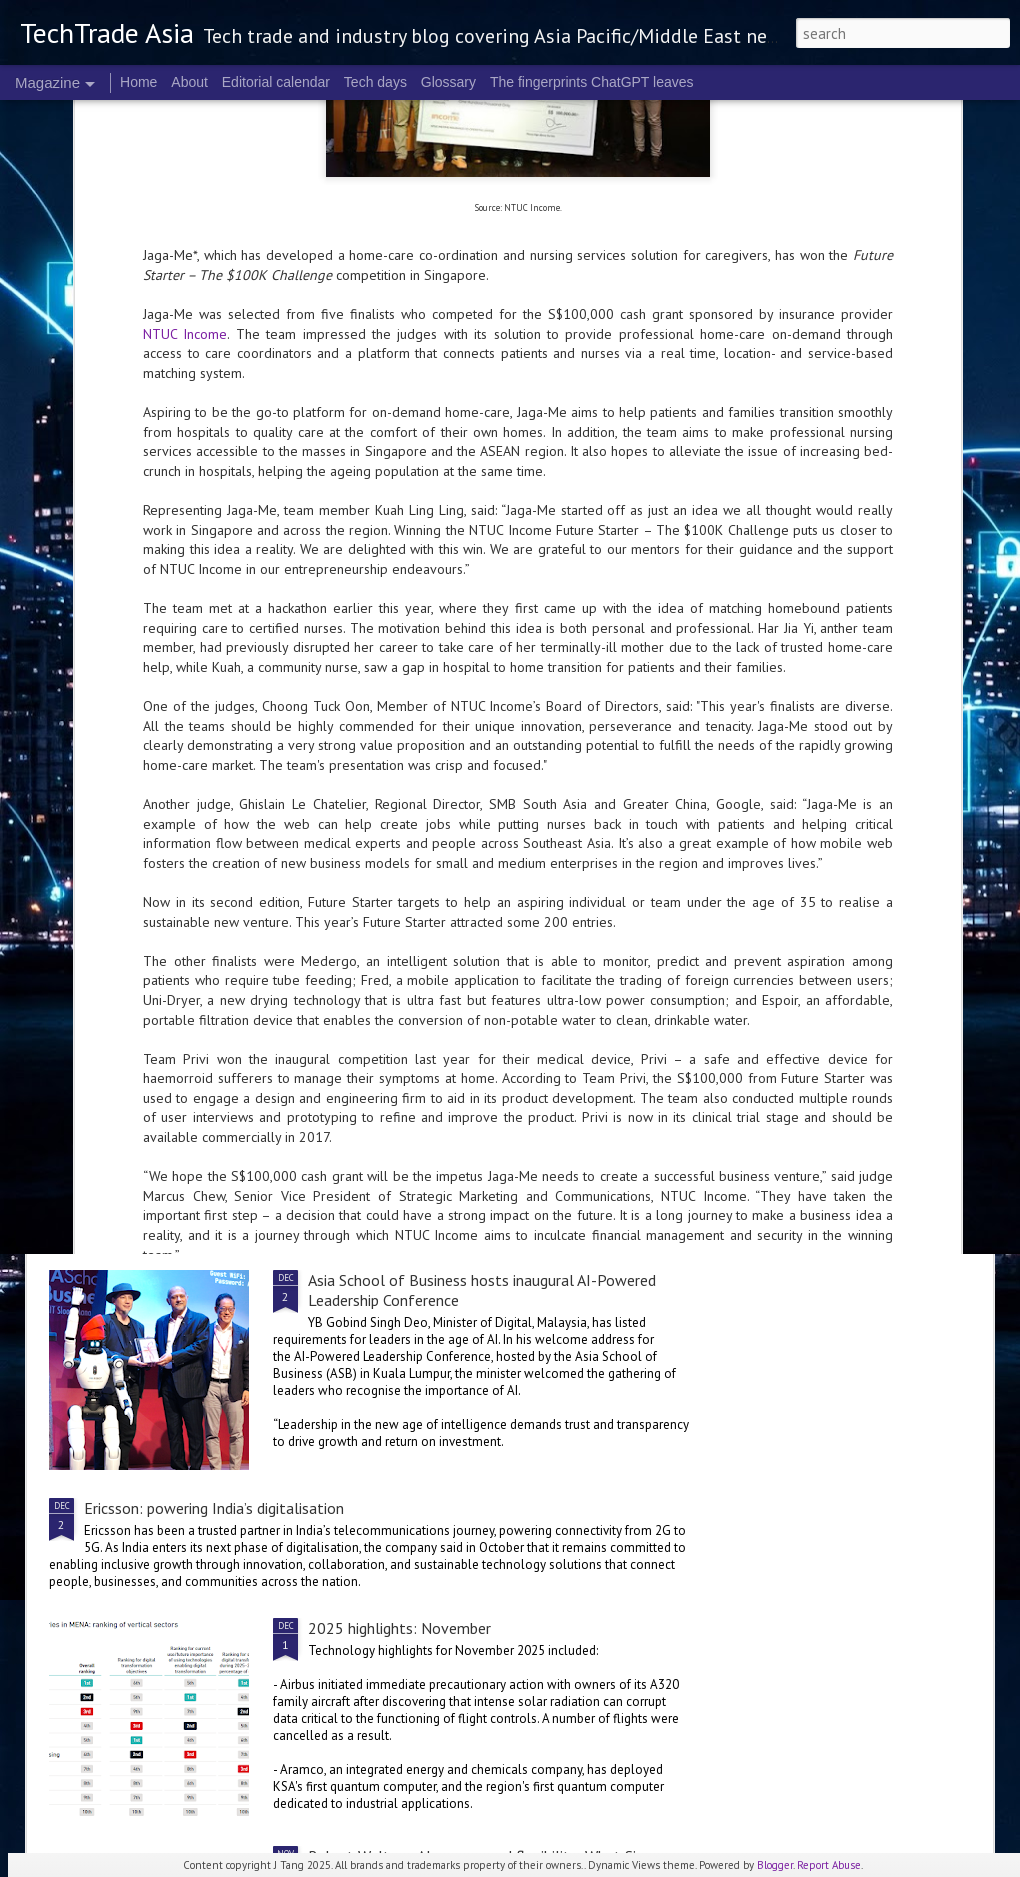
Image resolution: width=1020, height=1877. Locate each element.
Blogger (775, 1865)
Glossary (448, 82)
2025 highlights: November (399, 1628)
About (189, 82)
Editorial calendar (276, 82)
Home (138, 82)
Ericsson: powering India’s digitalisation (214, 1508)
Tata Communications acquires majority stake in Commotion (285, 1109)
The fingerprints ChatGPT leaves (592, 82)
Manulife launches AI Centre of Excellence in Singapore (871, 732)
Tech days (375, 82)
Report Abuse (829, 1865)
